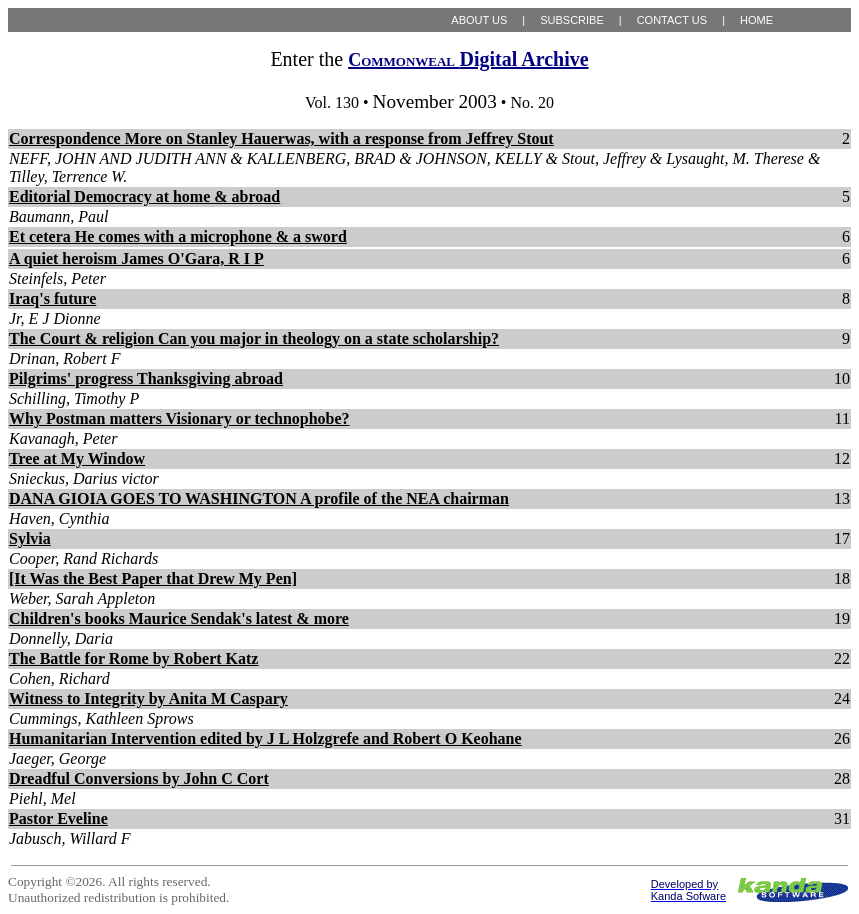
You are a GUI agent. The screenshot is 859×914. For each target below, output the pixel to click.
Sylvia (30, 538)
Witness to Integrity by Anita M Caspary (148, 698)
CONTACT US (672, 20)
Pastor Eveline (58, 818)
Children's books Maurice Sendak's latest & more (179, 618)
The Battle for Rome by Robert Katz (133, 658)
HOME (756, 20)
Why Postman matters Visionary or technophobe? (179, 418)
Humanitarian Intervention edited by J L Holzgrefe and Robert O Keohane (265, 738)
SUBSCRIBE (572, 20)
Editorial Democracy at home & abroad (144, 196)
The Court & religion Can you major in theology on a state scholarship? (254, 338)
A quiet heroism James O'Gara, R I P (136, 258)
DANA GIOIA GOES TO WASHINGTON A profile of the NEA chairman (259, 498)
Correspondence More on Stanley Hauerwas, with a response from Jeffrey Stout (281, 138)
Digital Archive (468, 59)
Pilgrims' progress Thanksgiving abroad (146, 378)
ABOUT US (479, 20)
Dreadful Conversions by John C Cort (139, 778)
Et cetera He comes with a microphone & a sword (178, 236)
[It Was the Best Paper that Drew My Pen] (153, 578)
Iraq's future (52, 298)
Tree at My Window (77, 458)
